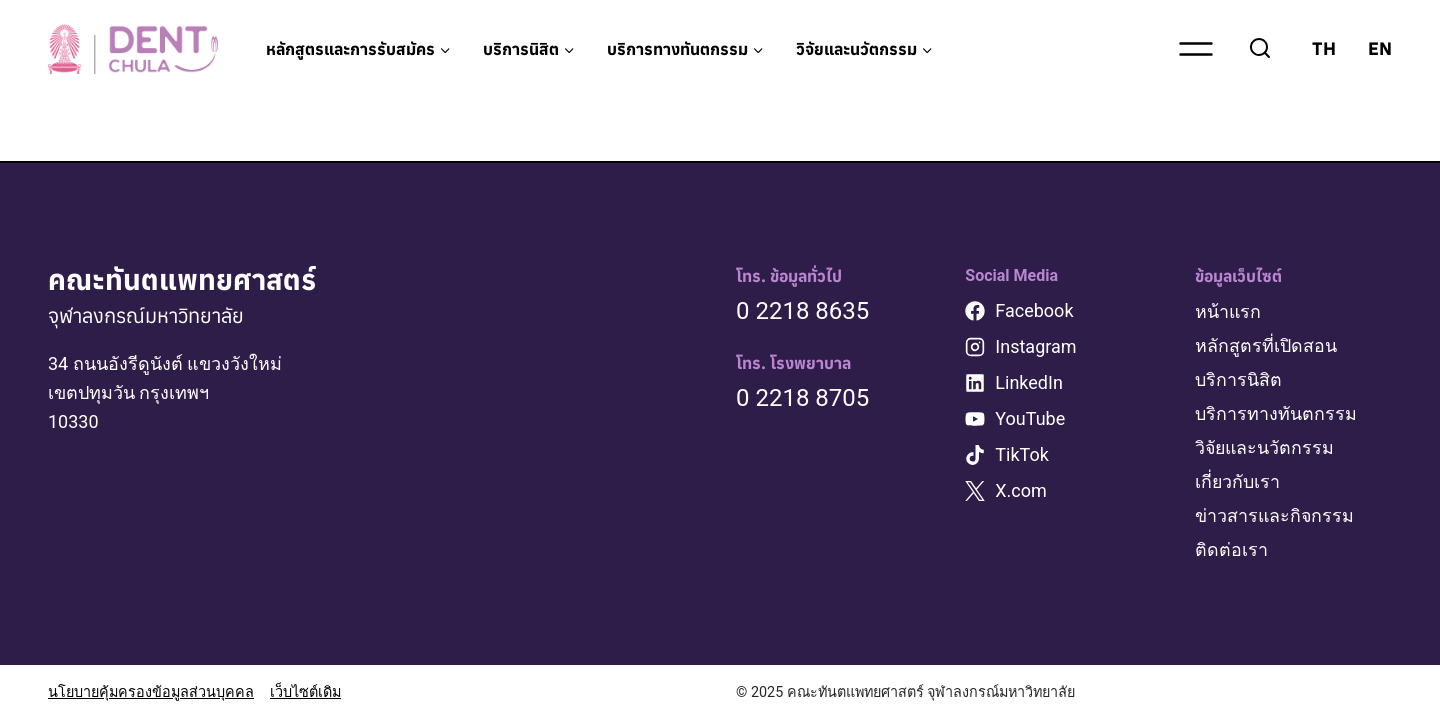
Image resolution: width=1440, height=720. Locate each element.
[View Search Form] (1260, 49)
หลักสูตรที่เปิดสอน (1266, 350)
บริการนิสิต (1238, 383)
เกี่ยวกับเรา (1238, 483)
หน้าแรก (1228, 317)
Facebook (1034, 316)
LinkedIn (1029, 388)
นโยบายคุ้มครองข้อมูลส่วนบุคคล (151, 692)
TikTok (1022, 460)
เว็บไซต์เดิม (305, 692)
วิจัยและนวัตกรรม (1266, 450)
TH (1324, 48)
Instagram (1035, 352)
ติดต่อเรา (1231, 549)
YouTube (1030, 424)
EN (1380, 48)
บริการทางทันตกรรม (1276, 416)
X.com (1021, 496)
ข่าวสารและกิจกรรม (1275, 516)
